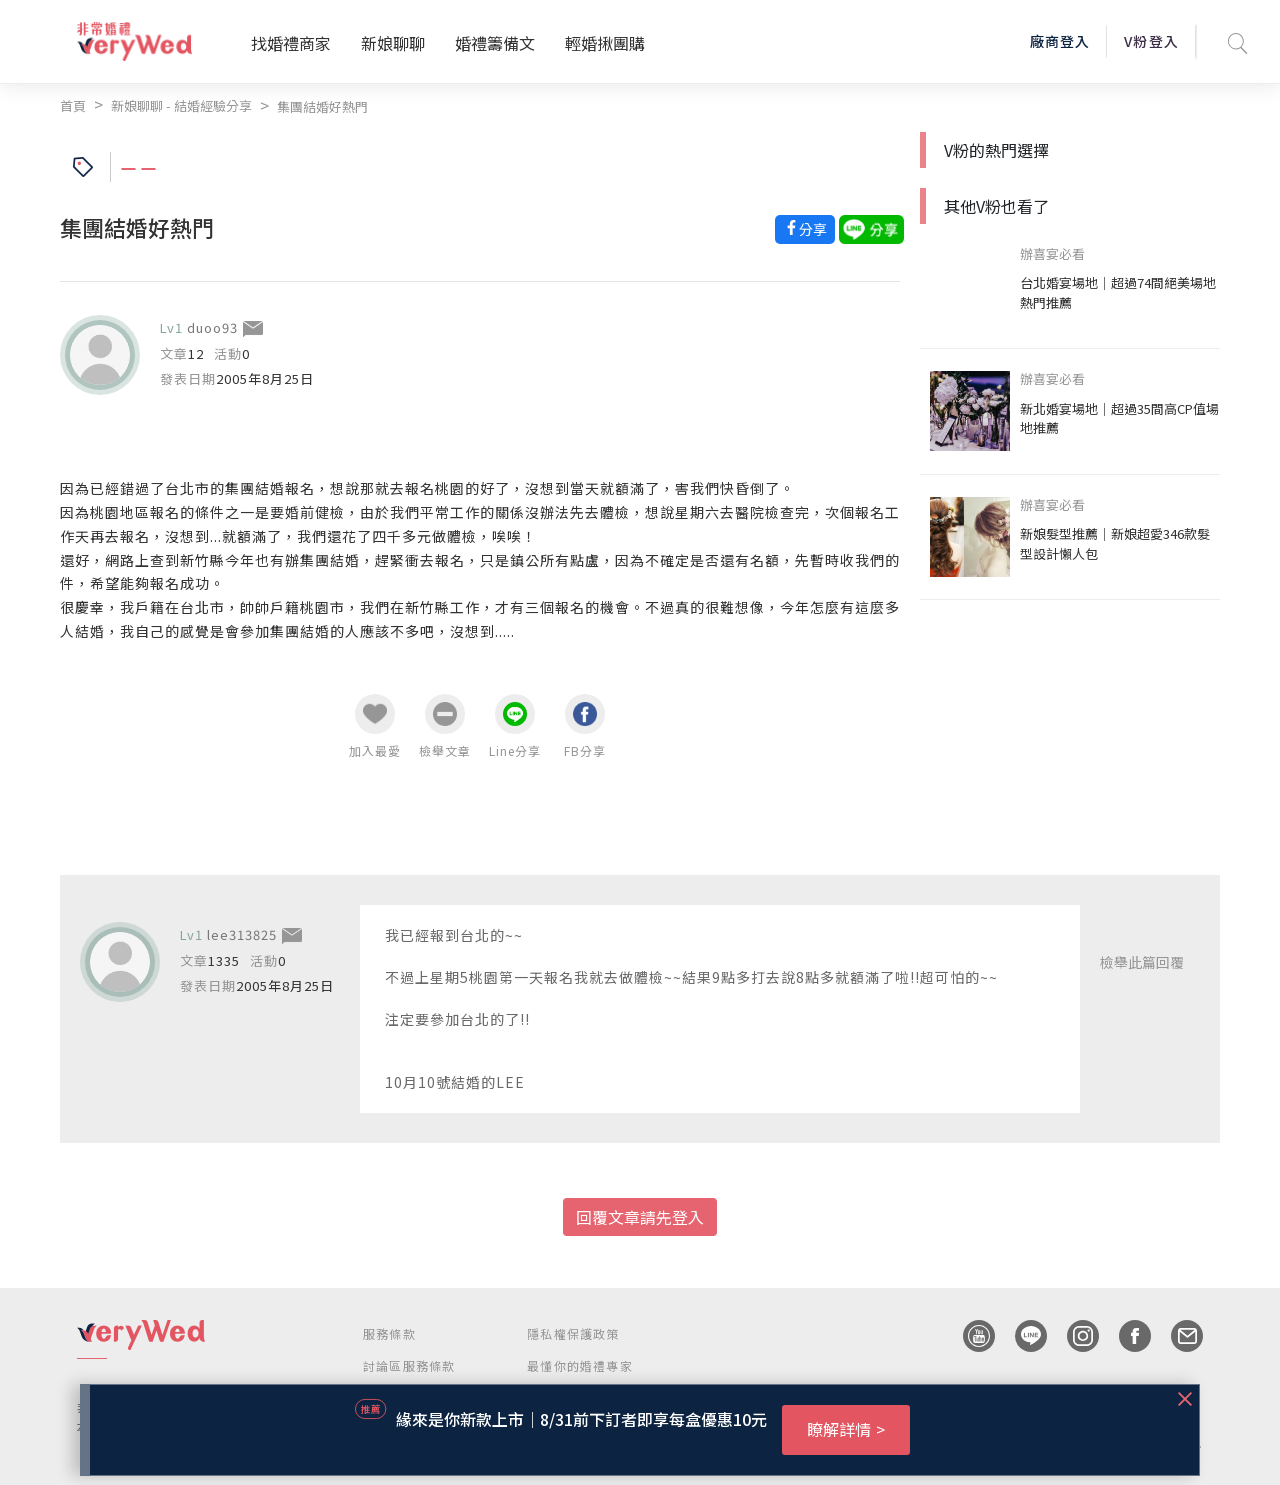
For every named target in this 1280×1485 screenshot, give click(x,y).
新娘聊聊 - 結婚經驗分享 (181, 105)
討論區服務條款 (409, 1365)
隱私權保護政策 (573, 1333)
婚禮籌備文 (495, 43)
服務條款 (389, 1333)
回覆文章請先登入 (640, 1217)
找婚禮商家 (291, 43)
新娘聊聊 (393, 43)
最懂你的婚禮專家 (580, 1365)
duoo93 (212, 327)
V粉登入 (1151, 41)
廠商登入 (1060, 41)
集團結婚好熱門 (322, 106)
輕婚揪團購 (605, 43)
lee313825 (242, 934)
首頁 (73, 105)
